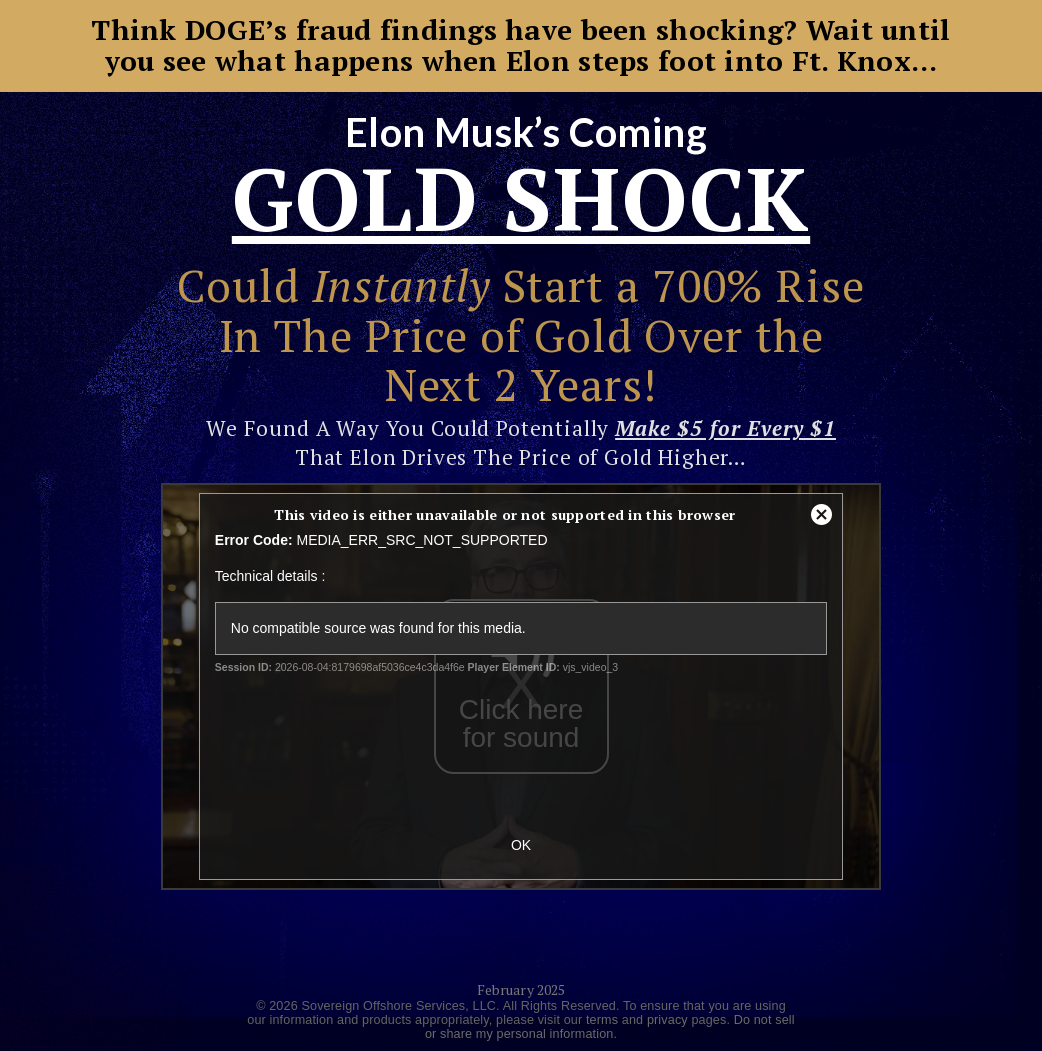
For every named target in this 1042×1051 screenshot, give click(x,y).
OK (521, 845)
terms (602, 1020)
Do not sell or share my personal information (610, 1027)
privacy (667, 1020)
